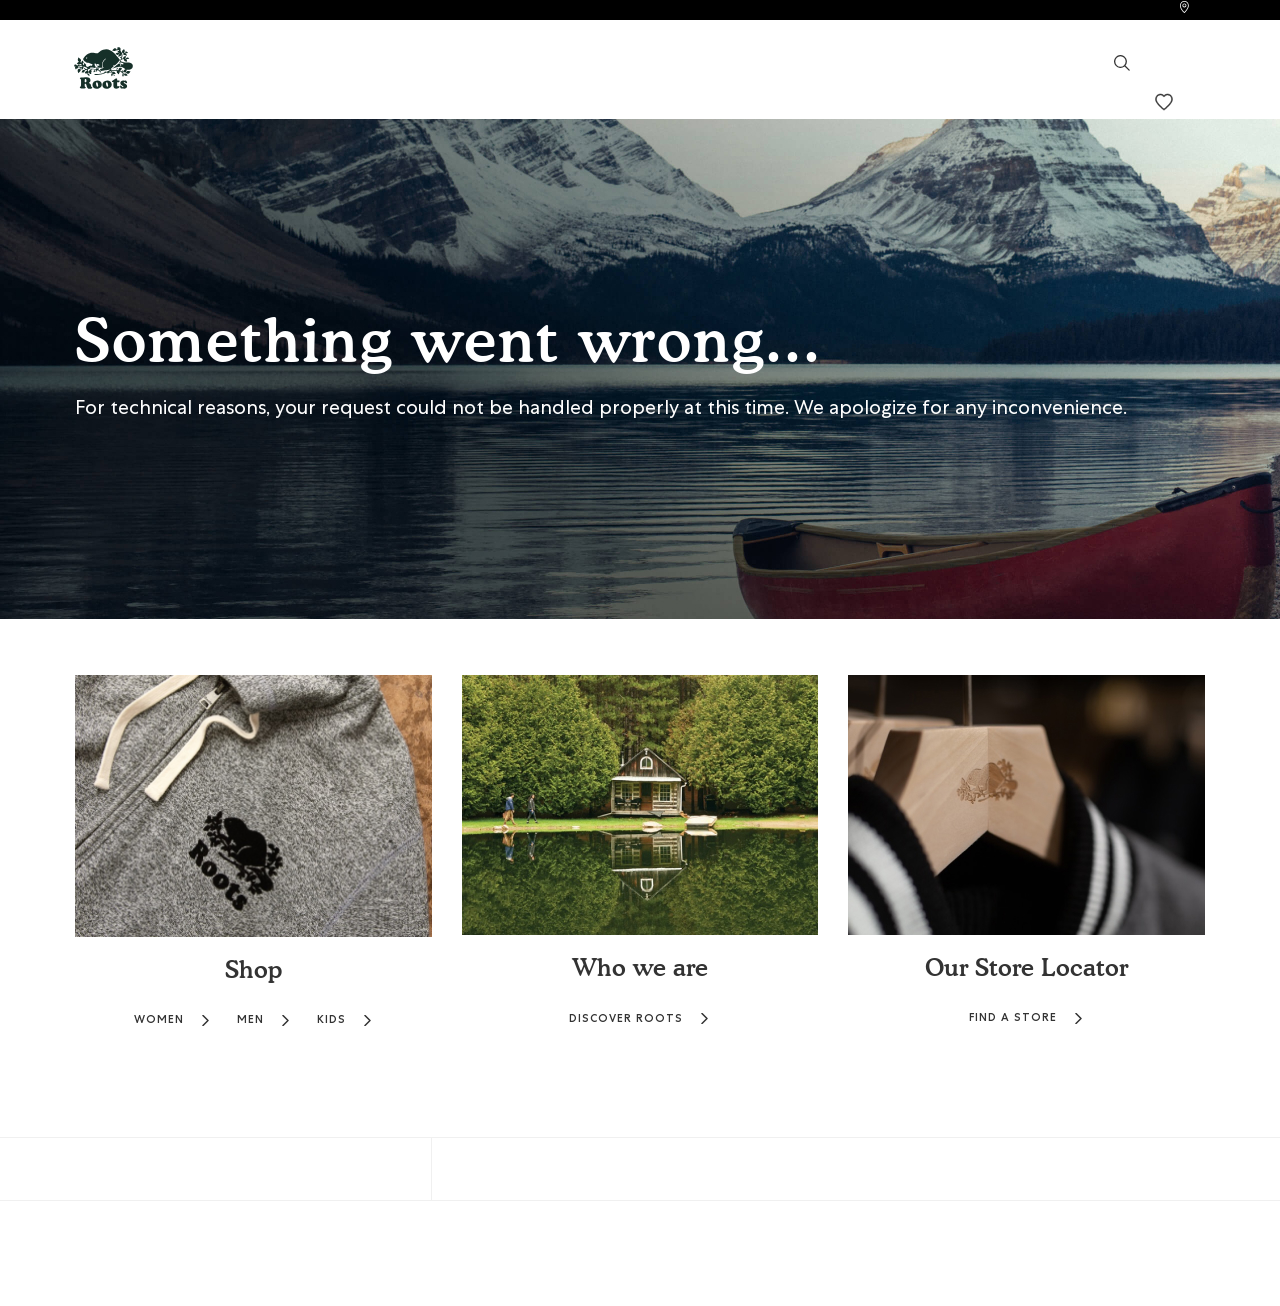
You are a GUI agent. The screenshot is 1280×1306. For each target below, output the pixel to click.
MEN (264, 1019)
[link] (1184, 9)
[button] (103, 66)
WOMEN (172, 1019)
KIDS (345, 1019)
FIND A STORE (1026, 1017)
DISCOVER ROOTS (639, 1018)
